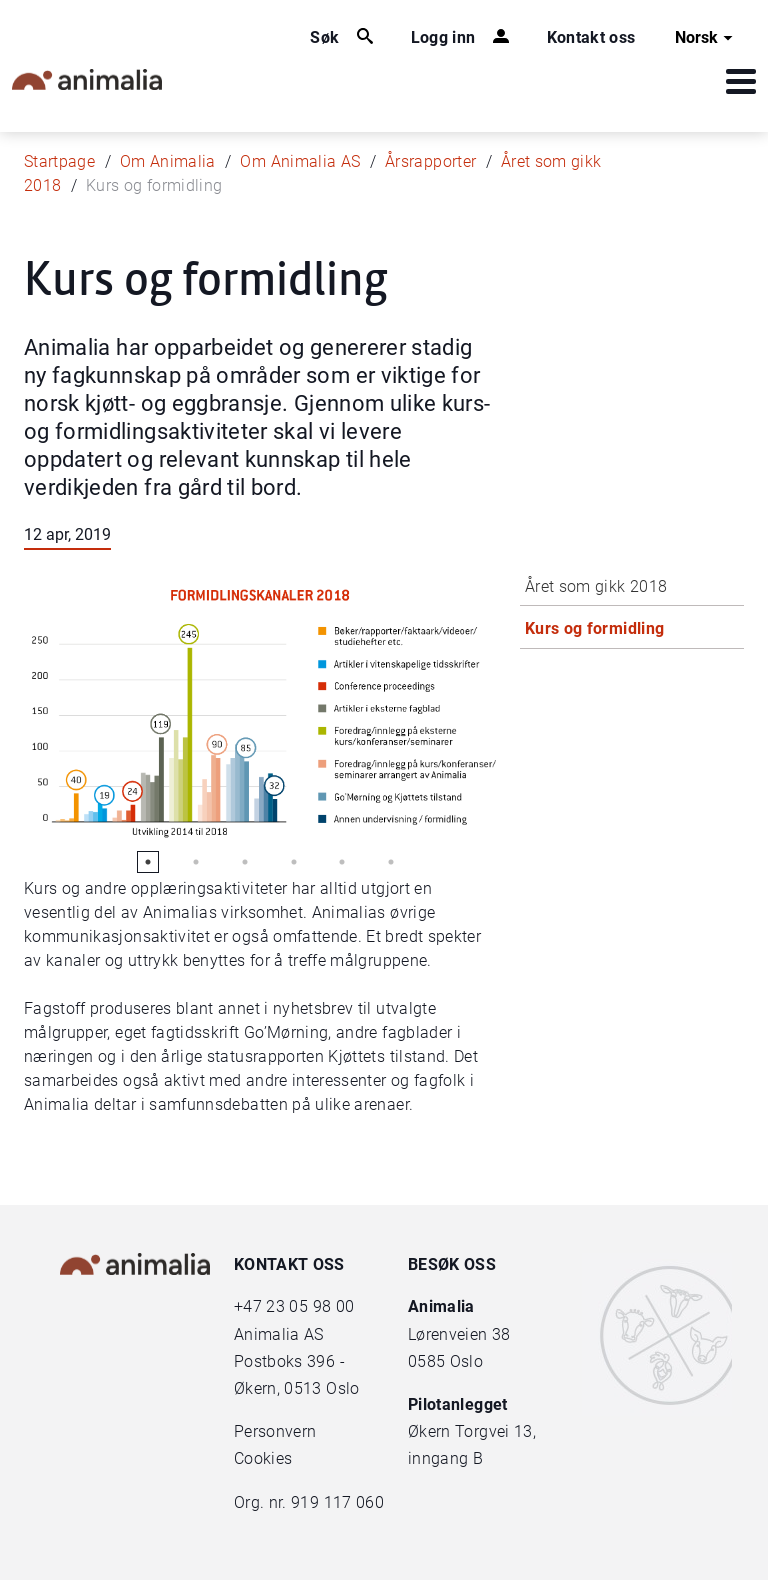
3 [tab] (245, 862)
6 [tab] (391, 862)
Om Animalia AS (300, 161)
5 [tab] (342, 862)
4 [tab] (294, 862)
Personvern (275, 1431)
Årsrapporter (430, 161)
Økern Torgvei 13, (474, 1431)
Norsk (706, 38)
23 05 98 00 (310, 1306)
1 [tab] (148, 862)
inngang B (445, 1458)
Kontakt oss (591, 37)
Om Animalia (168, 161)
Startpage (59, 161)
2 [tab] (196, 862)
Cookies (263, 1458)
